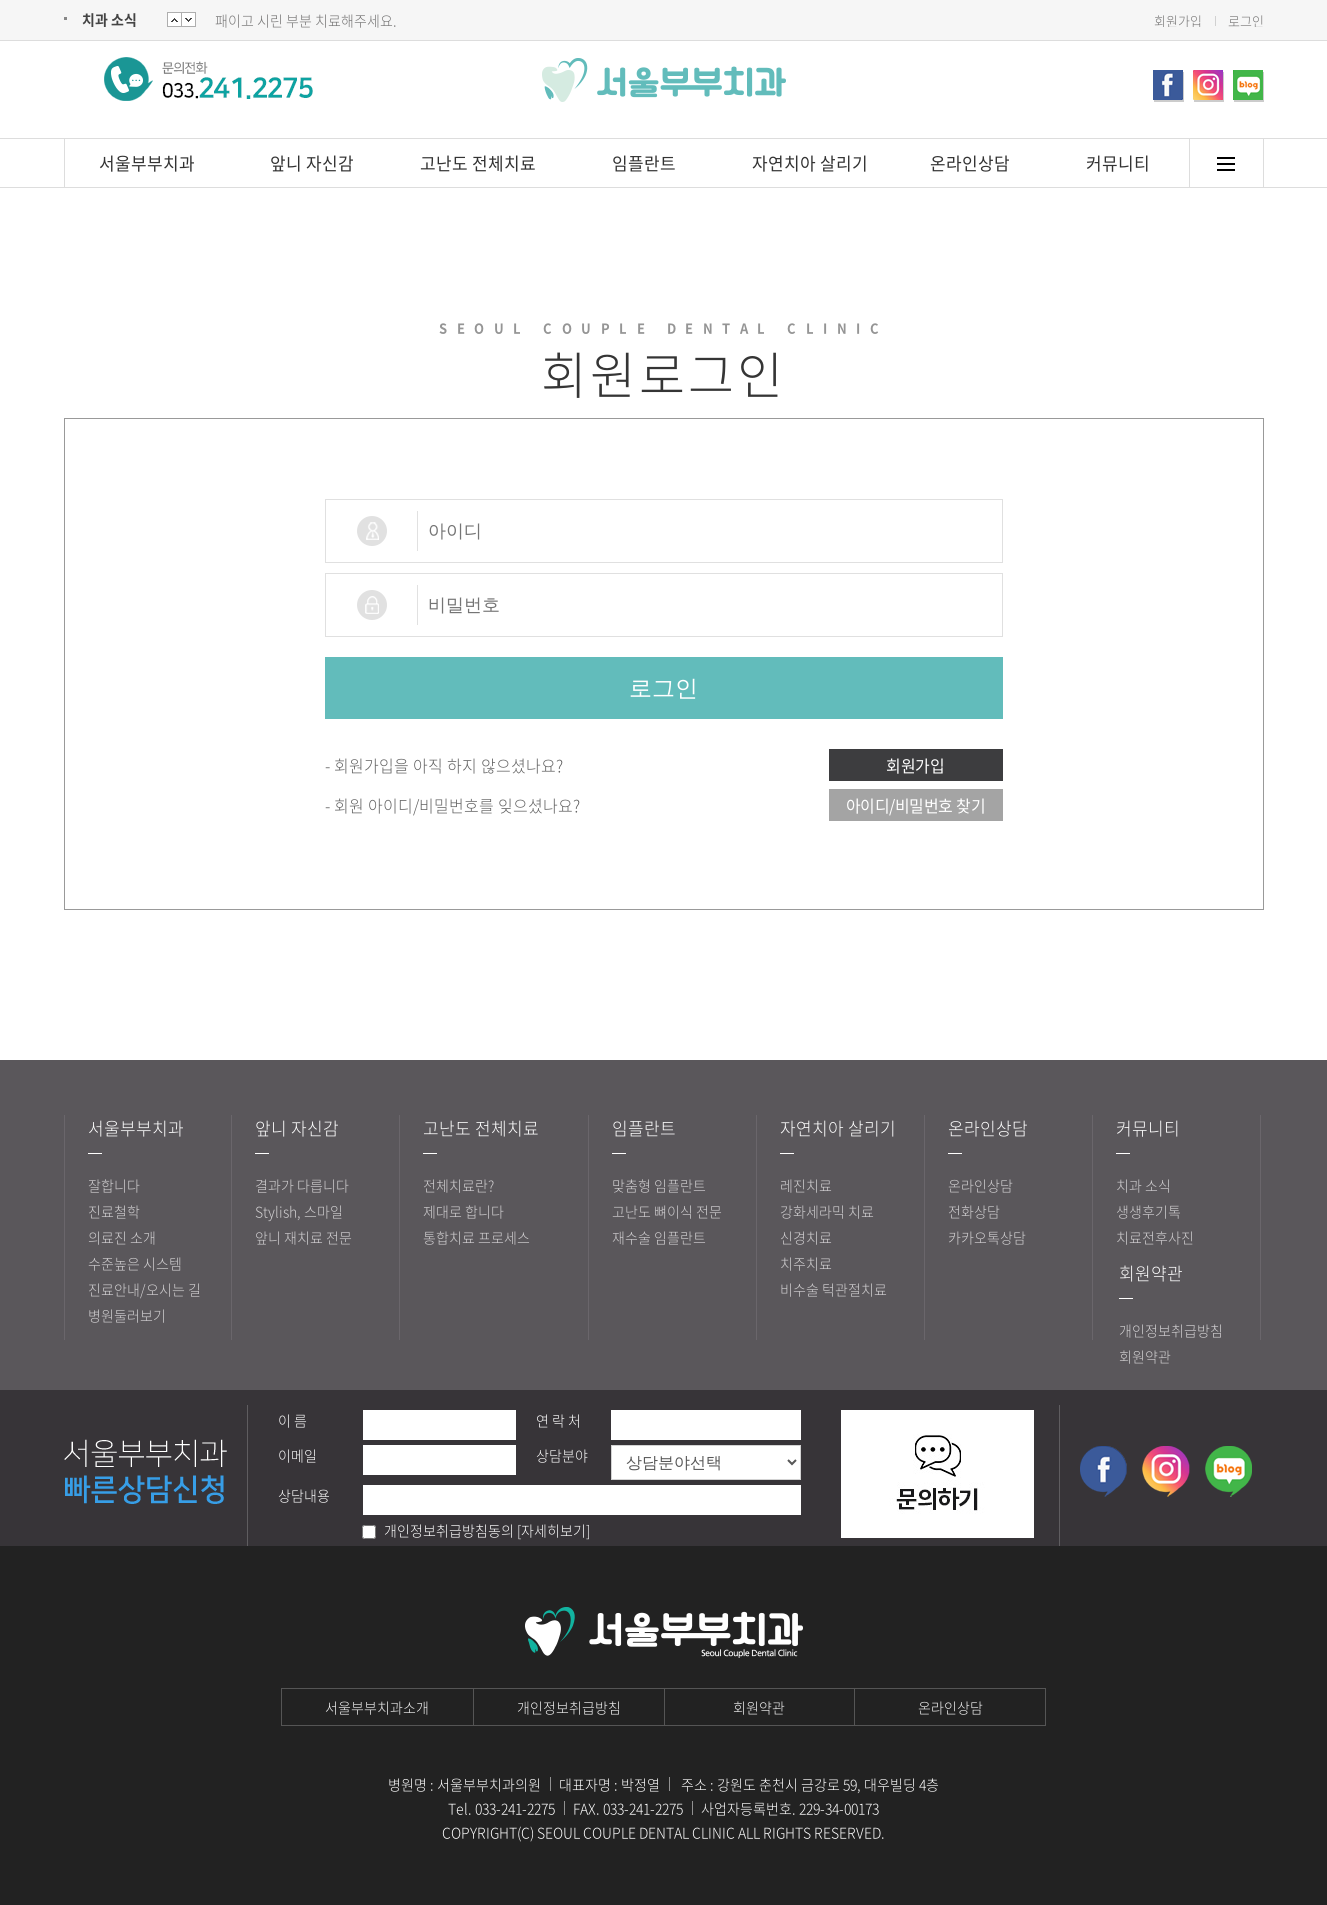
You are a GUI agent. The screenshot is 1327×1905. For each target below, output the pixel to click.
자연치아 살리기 (810, 162)
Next (174, 19)
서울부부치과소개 (377, 1707)
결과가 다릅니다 (302, 1185)
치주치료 (806, 1263)
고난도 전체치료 (478, 162)
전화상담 (974, 1211)
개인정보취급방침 (1171, 1330)
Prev (188, 19)
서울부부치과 (147, 162)
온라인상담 (970, 162)
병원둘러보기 (127, 1315)
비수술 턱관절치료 (833, 1289)
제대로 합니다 (463, 1211)
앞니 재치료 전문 (303, 1237)
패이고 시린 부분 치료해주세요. (306, 20)
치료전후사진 (1155, 1237)
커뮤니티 (1118, 162)
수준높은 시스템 (135, 1263)
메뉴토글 (1226, 163)
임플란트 (644, 162)
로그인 (1246, 20)
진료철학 (114, 1211)
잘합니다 (114, 1185)
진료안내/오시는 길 (144, 1289)
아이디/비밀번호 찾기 (916, 805)
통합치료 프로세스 (476, 1237)
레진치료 (806, 1185)
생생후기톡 (1148, 1211)
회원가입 (1178, 20)
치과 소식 (109, 19)
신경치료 (806, 1237)
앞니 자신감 (312, 162)
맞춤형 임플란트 (659, 1185)
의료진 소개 (122, 1237)
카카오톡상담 (987, 1237)
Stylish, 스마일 (299, 1211)
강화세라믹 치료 (827, 1211)
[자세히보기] (553, 1530)
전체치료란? (458, 1185)
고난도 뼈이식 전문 (667, 1211)
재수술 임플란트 (659, 1237)
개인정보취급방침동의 (449, 1530)
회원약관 (1151, 1272)
